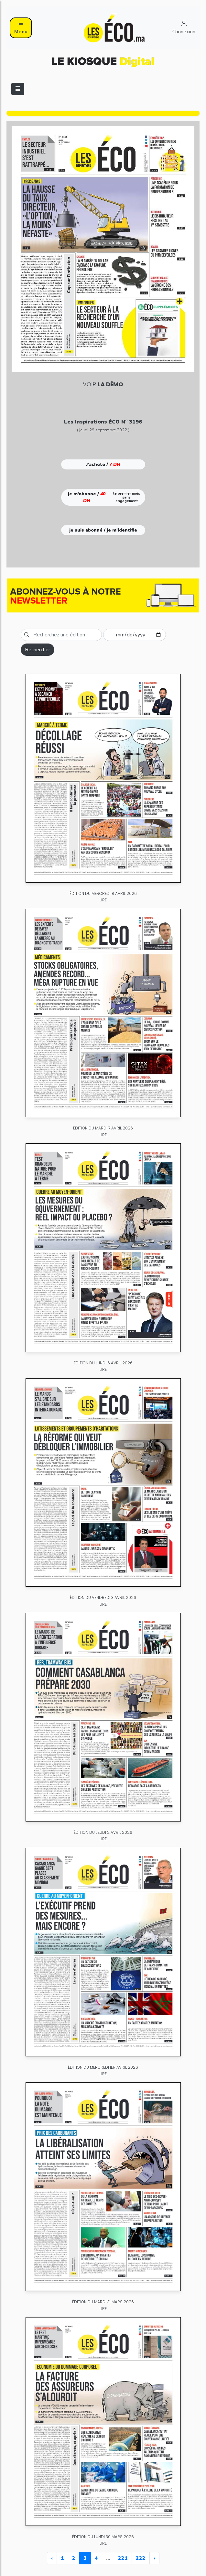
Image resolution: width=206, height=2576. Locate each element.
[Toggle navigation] (17, 89)
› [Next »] (154, 2558)
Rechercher (37, 649)
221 (123, 2558)
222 (141, 2558)
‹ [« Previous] (52, 2558)
